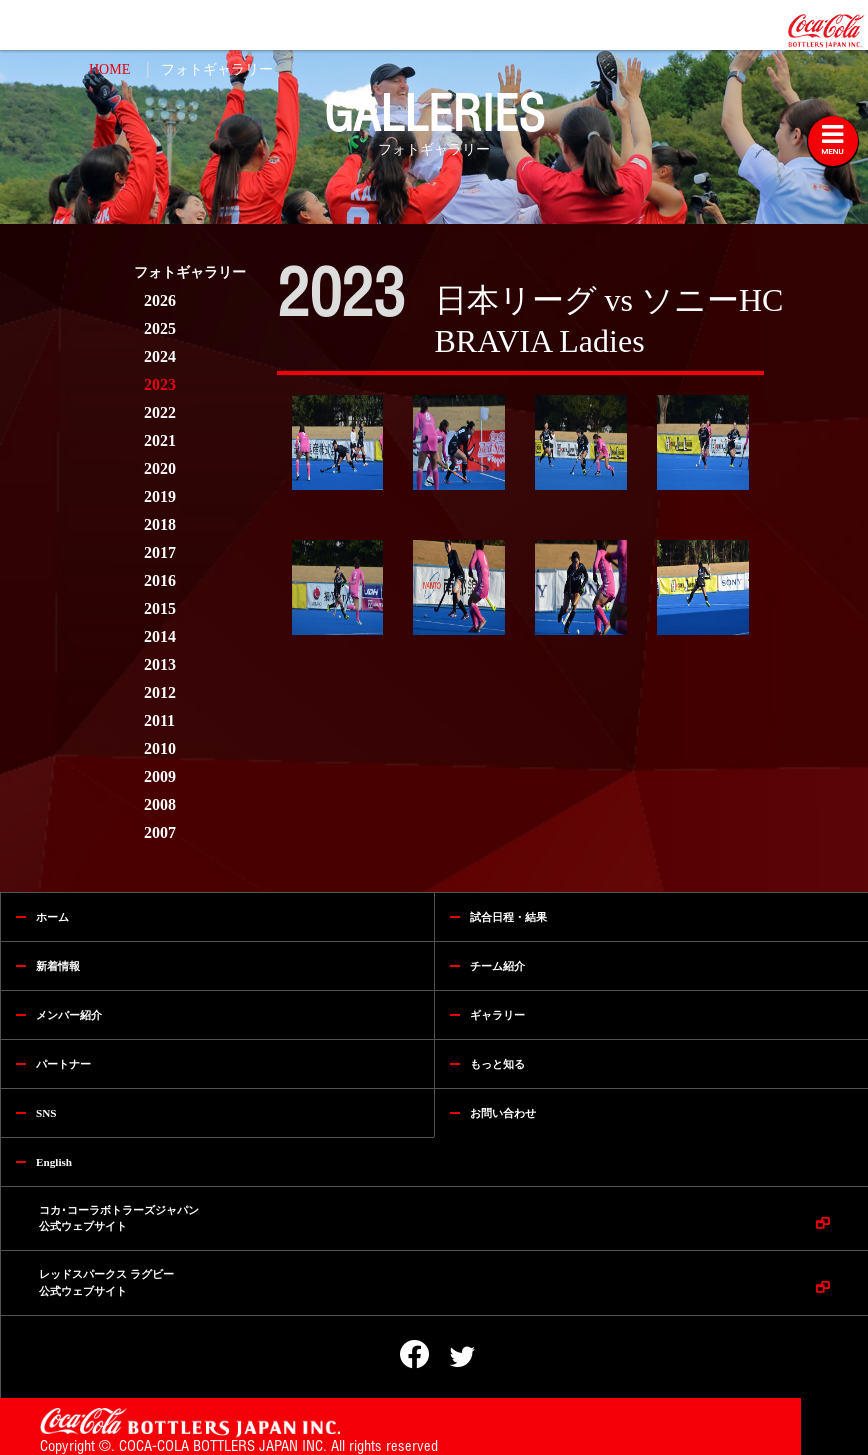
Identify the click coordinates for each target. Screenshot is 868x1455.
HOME (109, 69)
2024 (160, 356)
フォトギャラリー (217, 69)
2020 (160, 468)
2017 (160, 552)
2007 (160, 832)
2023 (160, 384)
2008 (160, 804)
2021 (160, 440)
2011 (159, 720)
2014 (160, 636)
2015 (160, 608)
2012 (160, 692)
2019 (160, 496)
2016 (160, 580)
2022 (160, 412)
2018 (160, 524)
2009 (160, 776)
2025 (160, 328)
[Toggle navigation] (833, 141)
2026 (160, 300)
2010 (160, 748)
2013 (160, 664)
